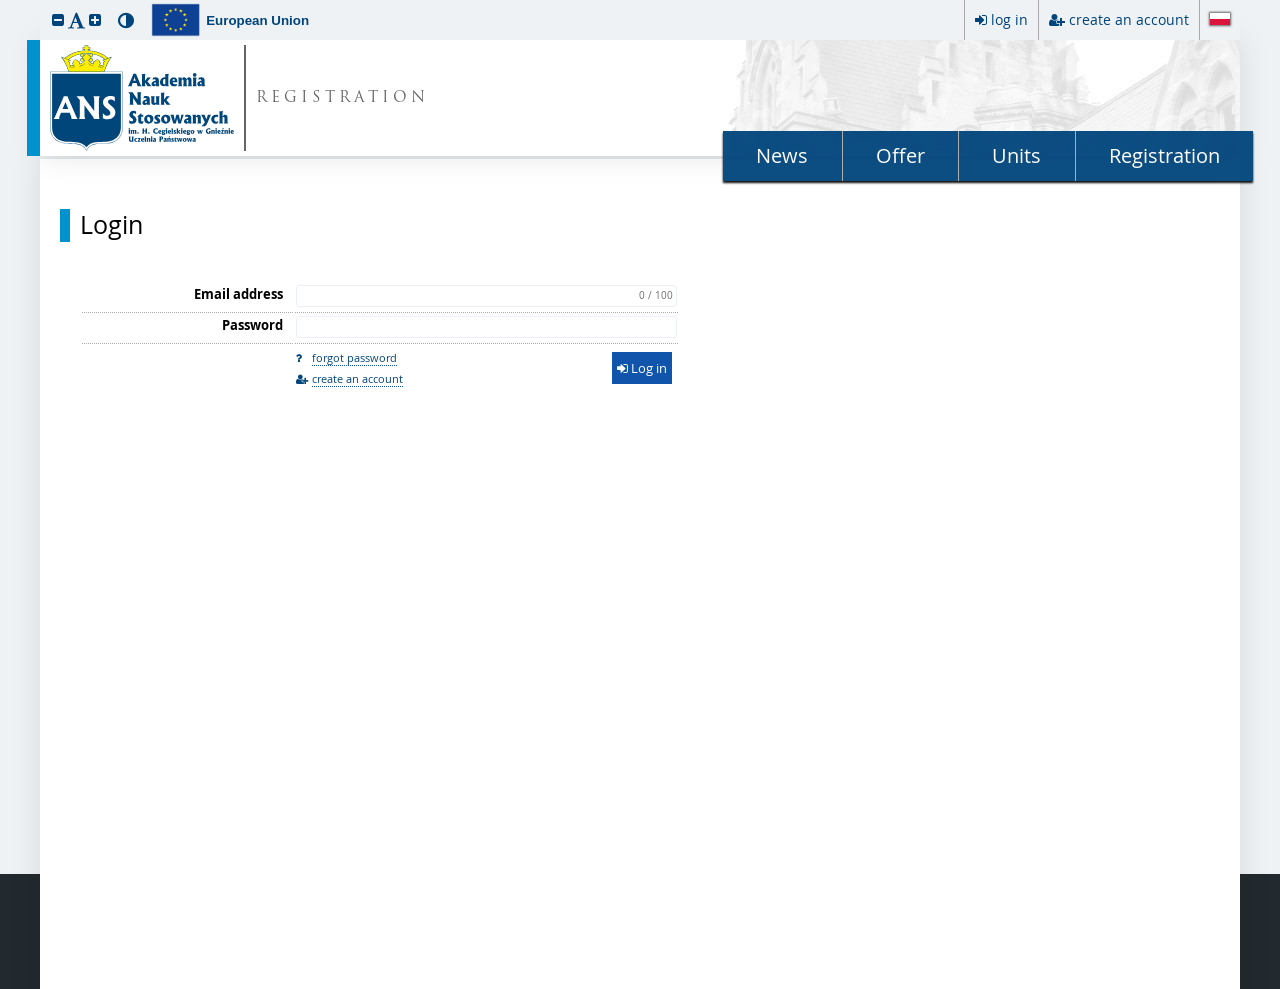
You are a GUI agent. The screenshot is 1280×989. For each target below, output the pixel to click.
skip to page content (5, 5)
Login (111, 225)
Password (252, 325)
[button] (58, 19)
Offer (900, 155)
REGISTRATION (342, 98)
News (782, 155)
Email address (238, 294)
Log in (642, 368)
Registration (1164, 155)
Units (1016, 155)
